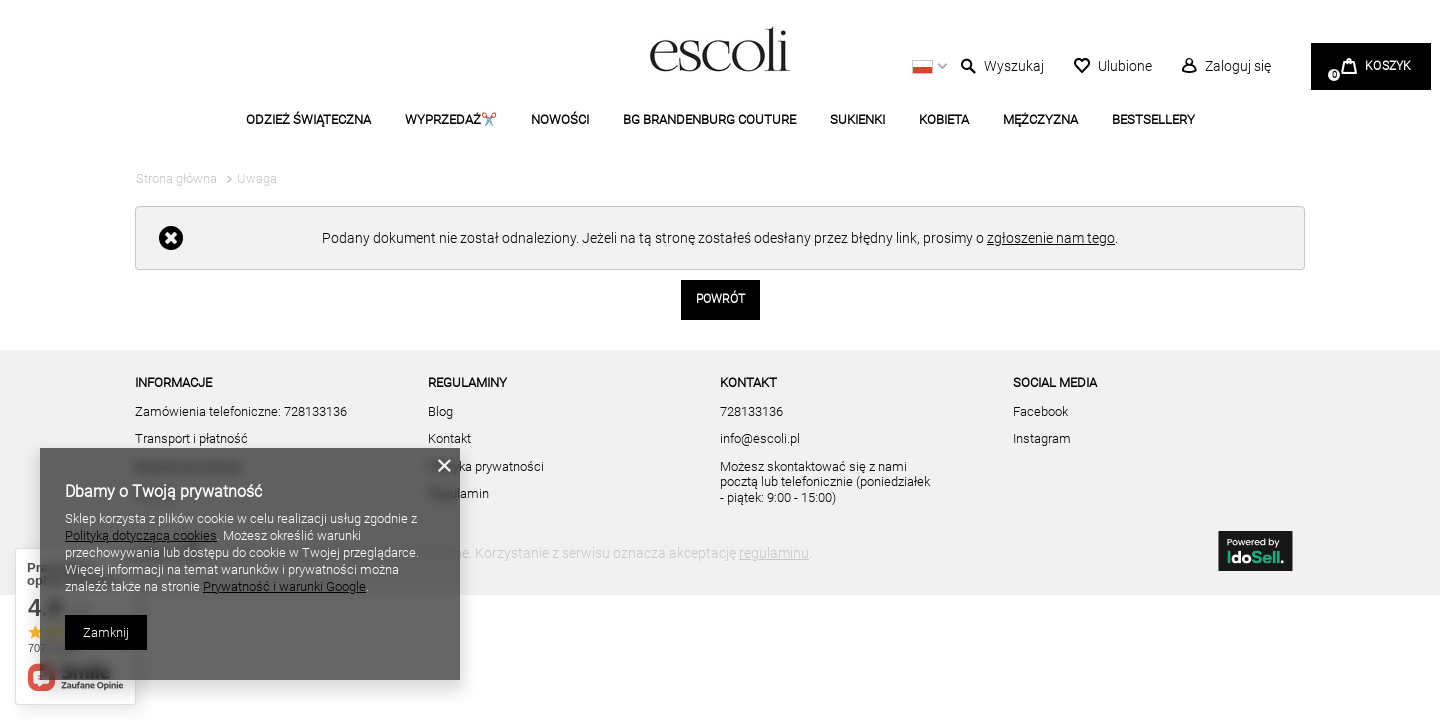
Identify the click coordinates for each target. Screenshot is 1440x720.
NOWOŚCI (560, 119)
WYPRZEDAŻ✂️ (451, 119)
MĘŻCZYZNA (1040, 119)
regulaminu (774, 553)
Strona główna (176, 178)
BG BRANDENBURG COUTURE (709, 119)
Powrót (720, 299)
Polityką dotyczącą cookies (141, 535)
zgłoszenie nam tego (1051, 238)
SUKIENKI (857, 119)
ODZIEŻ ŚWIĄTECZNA (308, 119)
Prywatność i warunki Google (284, 586)
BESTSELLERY (1153, 119)
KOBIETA (944, 119)
